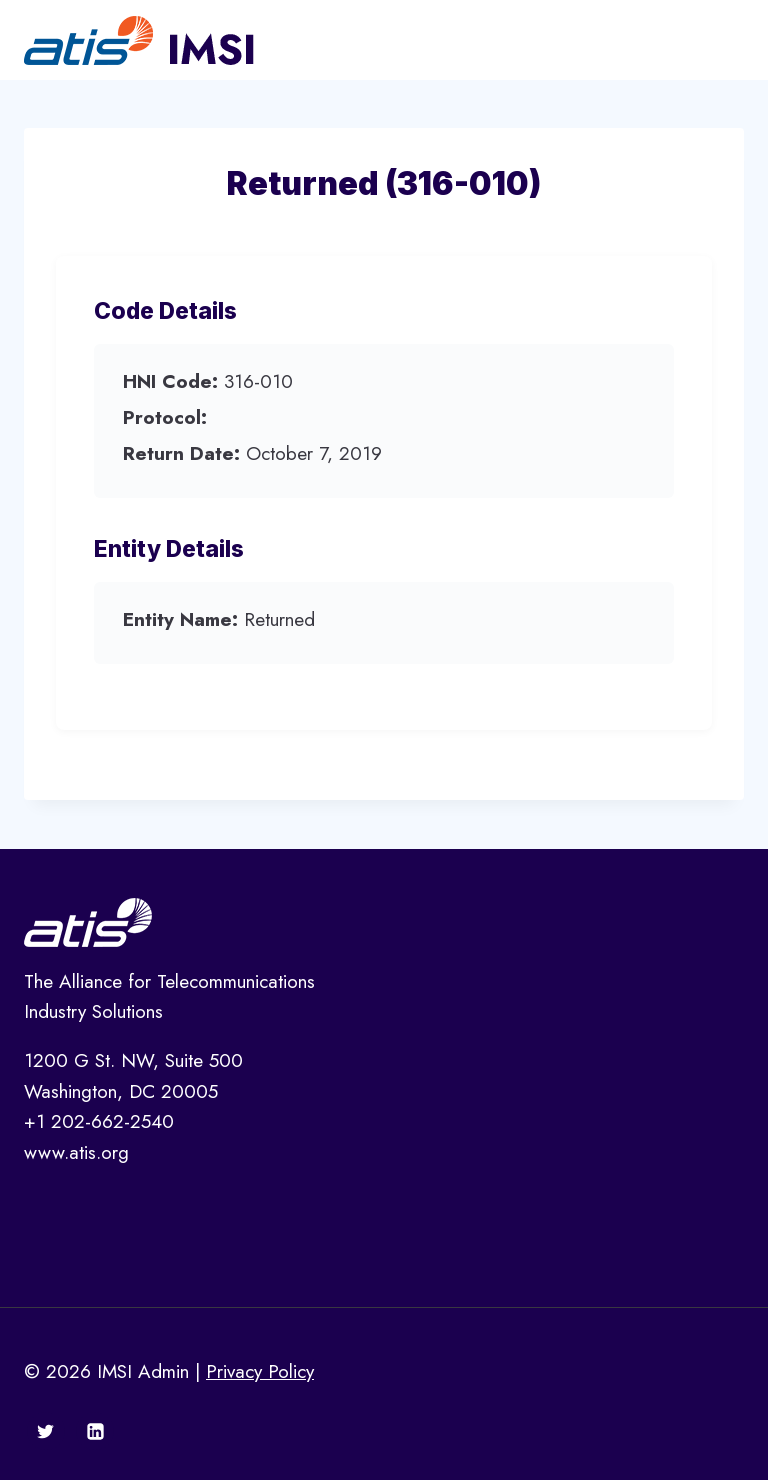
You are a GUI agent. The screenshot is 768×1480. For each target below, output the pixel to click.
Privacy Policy (260, 1371)
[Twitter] (46, 1431)
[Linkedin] (95, 1431)
